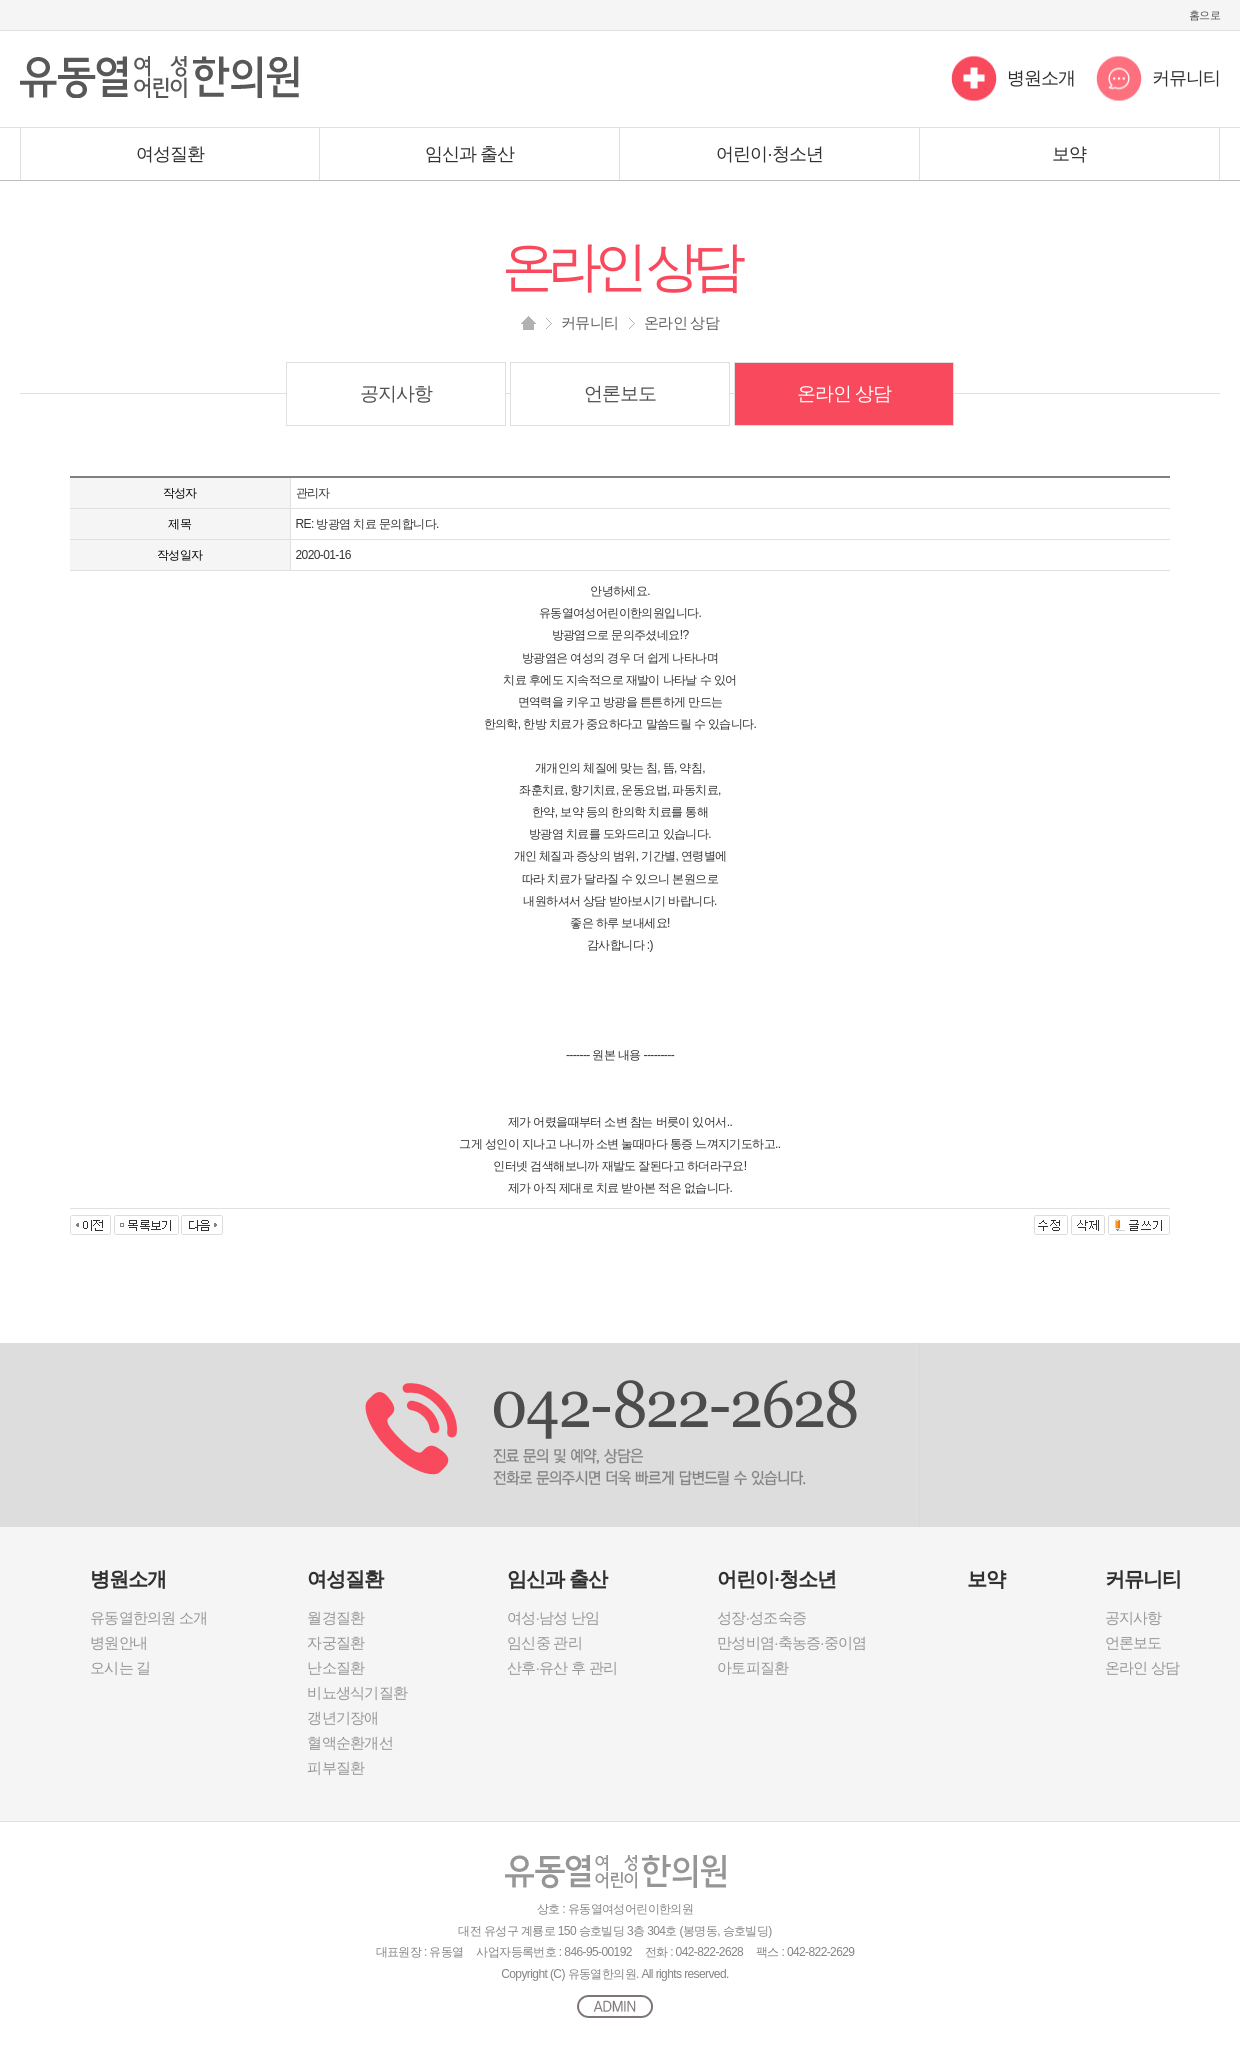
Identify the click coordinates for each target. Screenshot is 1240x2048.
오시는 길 (120, 1667)
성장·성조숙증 (761, 1617)
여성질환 (170, 154)
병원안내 (118, 1642)
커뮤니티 (1186, 78)
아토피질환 (752, 1667)
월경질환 (335, 1617)
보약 (1069, 154)
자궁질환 (335, 1642)
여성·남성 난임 (553, 1617)
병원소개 (1041, 78)
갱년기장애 (342, 1717)
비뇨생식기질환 (357, 1692)
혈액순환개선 (350, 1742)
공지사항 (396, 393)
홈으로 (1204, 15)
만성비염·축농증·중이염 (791, 1642)
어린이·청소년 (769, 154)
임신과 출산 (470, 154)
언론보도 (620, 393)
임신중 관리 (544, 1642)
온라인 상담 (844, 393)
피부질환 (335, 1767)
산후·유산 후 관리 (562, 1667)
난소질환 (335, 1667)
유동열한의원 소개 (148, 1617)
